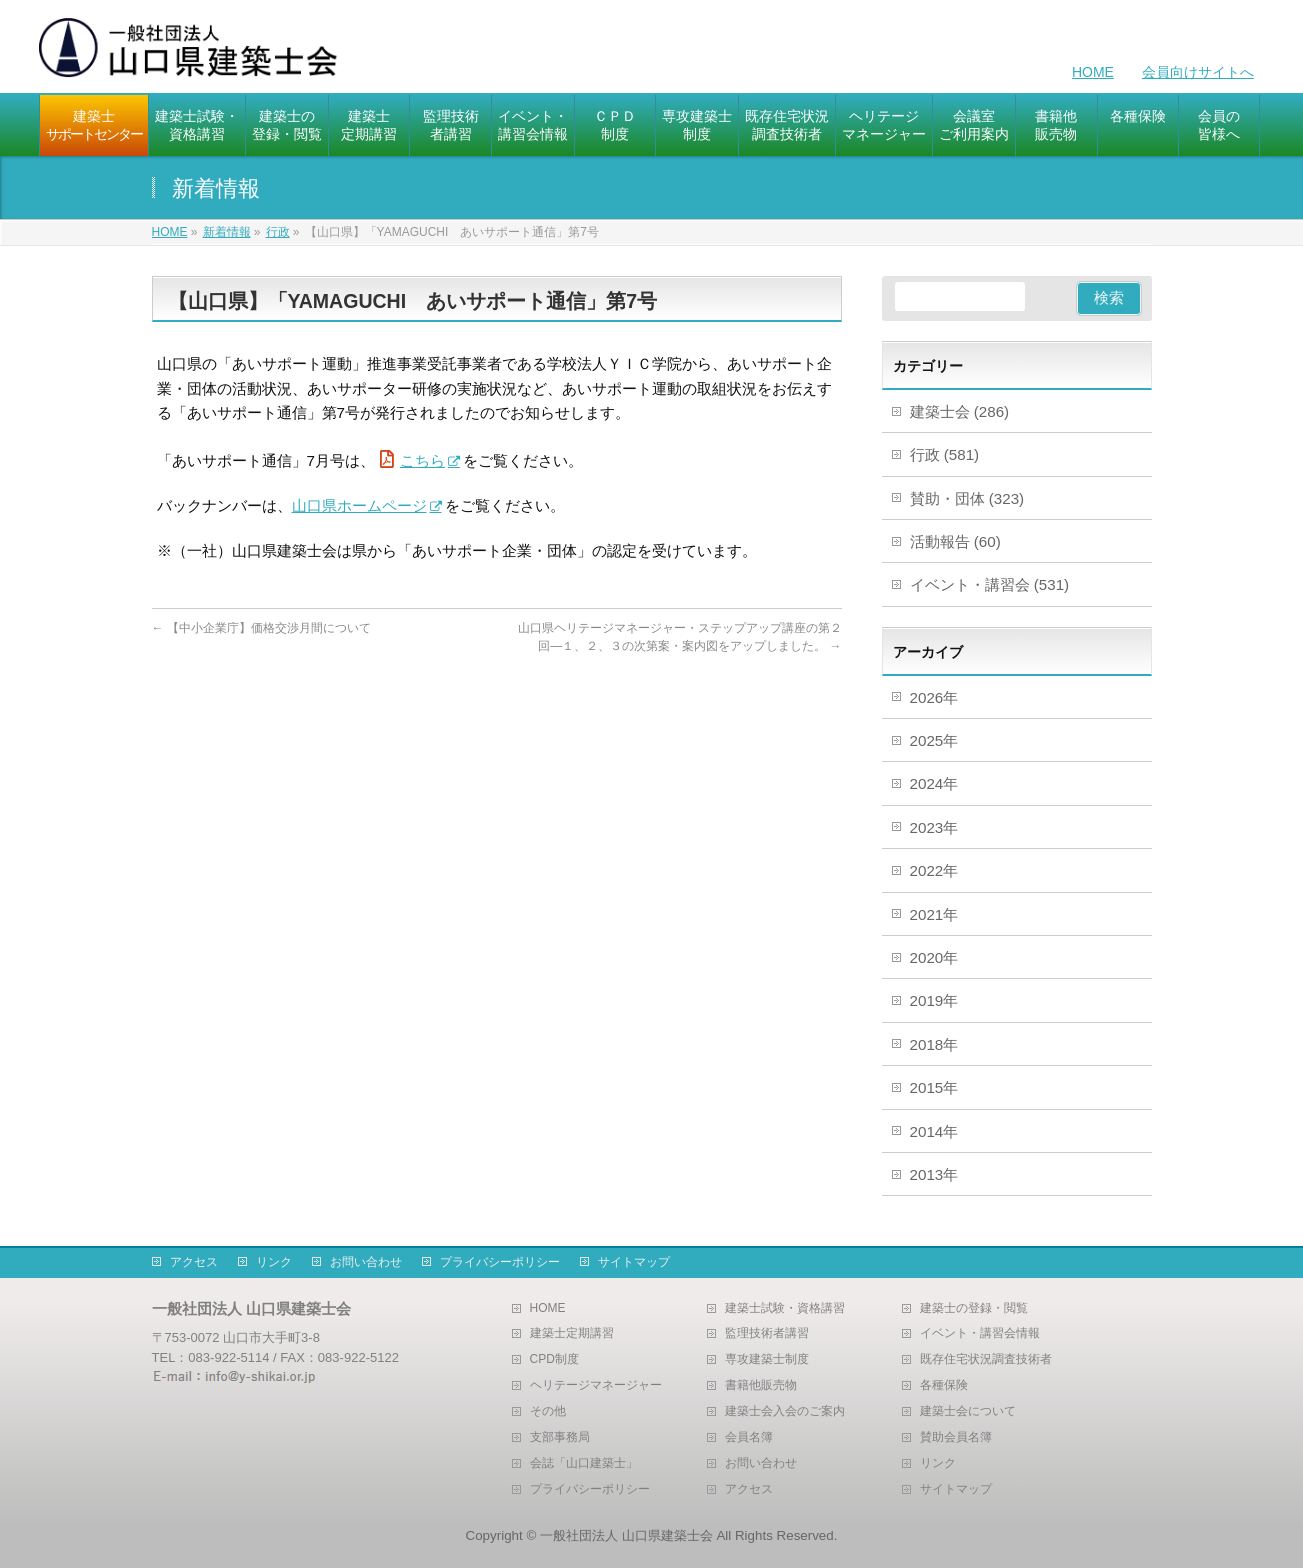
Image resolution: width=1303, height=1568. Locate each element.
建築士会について (968, 1411)
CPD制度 (554, 1359)
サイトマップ (634, 1262)
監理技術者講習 (767, 1333)
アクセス (194, 1262)
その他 (548, 1411)
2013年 (934, 1174)
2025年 (934, 740)
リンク (274, 1262)
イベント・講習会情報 (980, 1333)
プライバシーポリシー (500, 1262)
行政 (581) (945, 454)
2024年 (934, 783)
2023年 (934, 827)
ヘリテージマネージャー (596, 1385)
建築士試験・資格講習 (785, 1308)
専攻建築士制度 (767, 1359)
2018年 (934, 1044)
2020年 (934, 957)
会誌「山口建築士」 (584, 1463)
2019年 (934, 1000)
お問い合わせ (366, 1262)
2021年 (934, 914)
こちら (422, 460)
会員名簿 (749, 1437)
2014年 (934, 1131)
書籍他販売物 (761, 1385)
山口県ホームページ (359, 505)
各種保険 (944, 1385)
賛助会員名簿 (956, 1437)
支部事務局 (560, 1437)
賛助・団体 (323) (967, 498)
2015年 (934, 1087)
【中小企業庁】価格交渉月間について (261, 628)
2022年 (934, 870)
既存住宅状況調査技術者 (986, 1359)
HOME (1093, 72)
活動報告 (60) (955, 541)
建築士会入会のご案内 (785, 1411)
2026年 (934, 697)
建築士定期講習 (572, 1333)
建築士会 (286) (960, 411)
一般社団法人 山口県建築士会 (626, 1535)
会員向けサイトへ (1198, 72)
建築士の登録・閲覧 (974, 1308)
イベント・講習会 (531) (990, 584)
